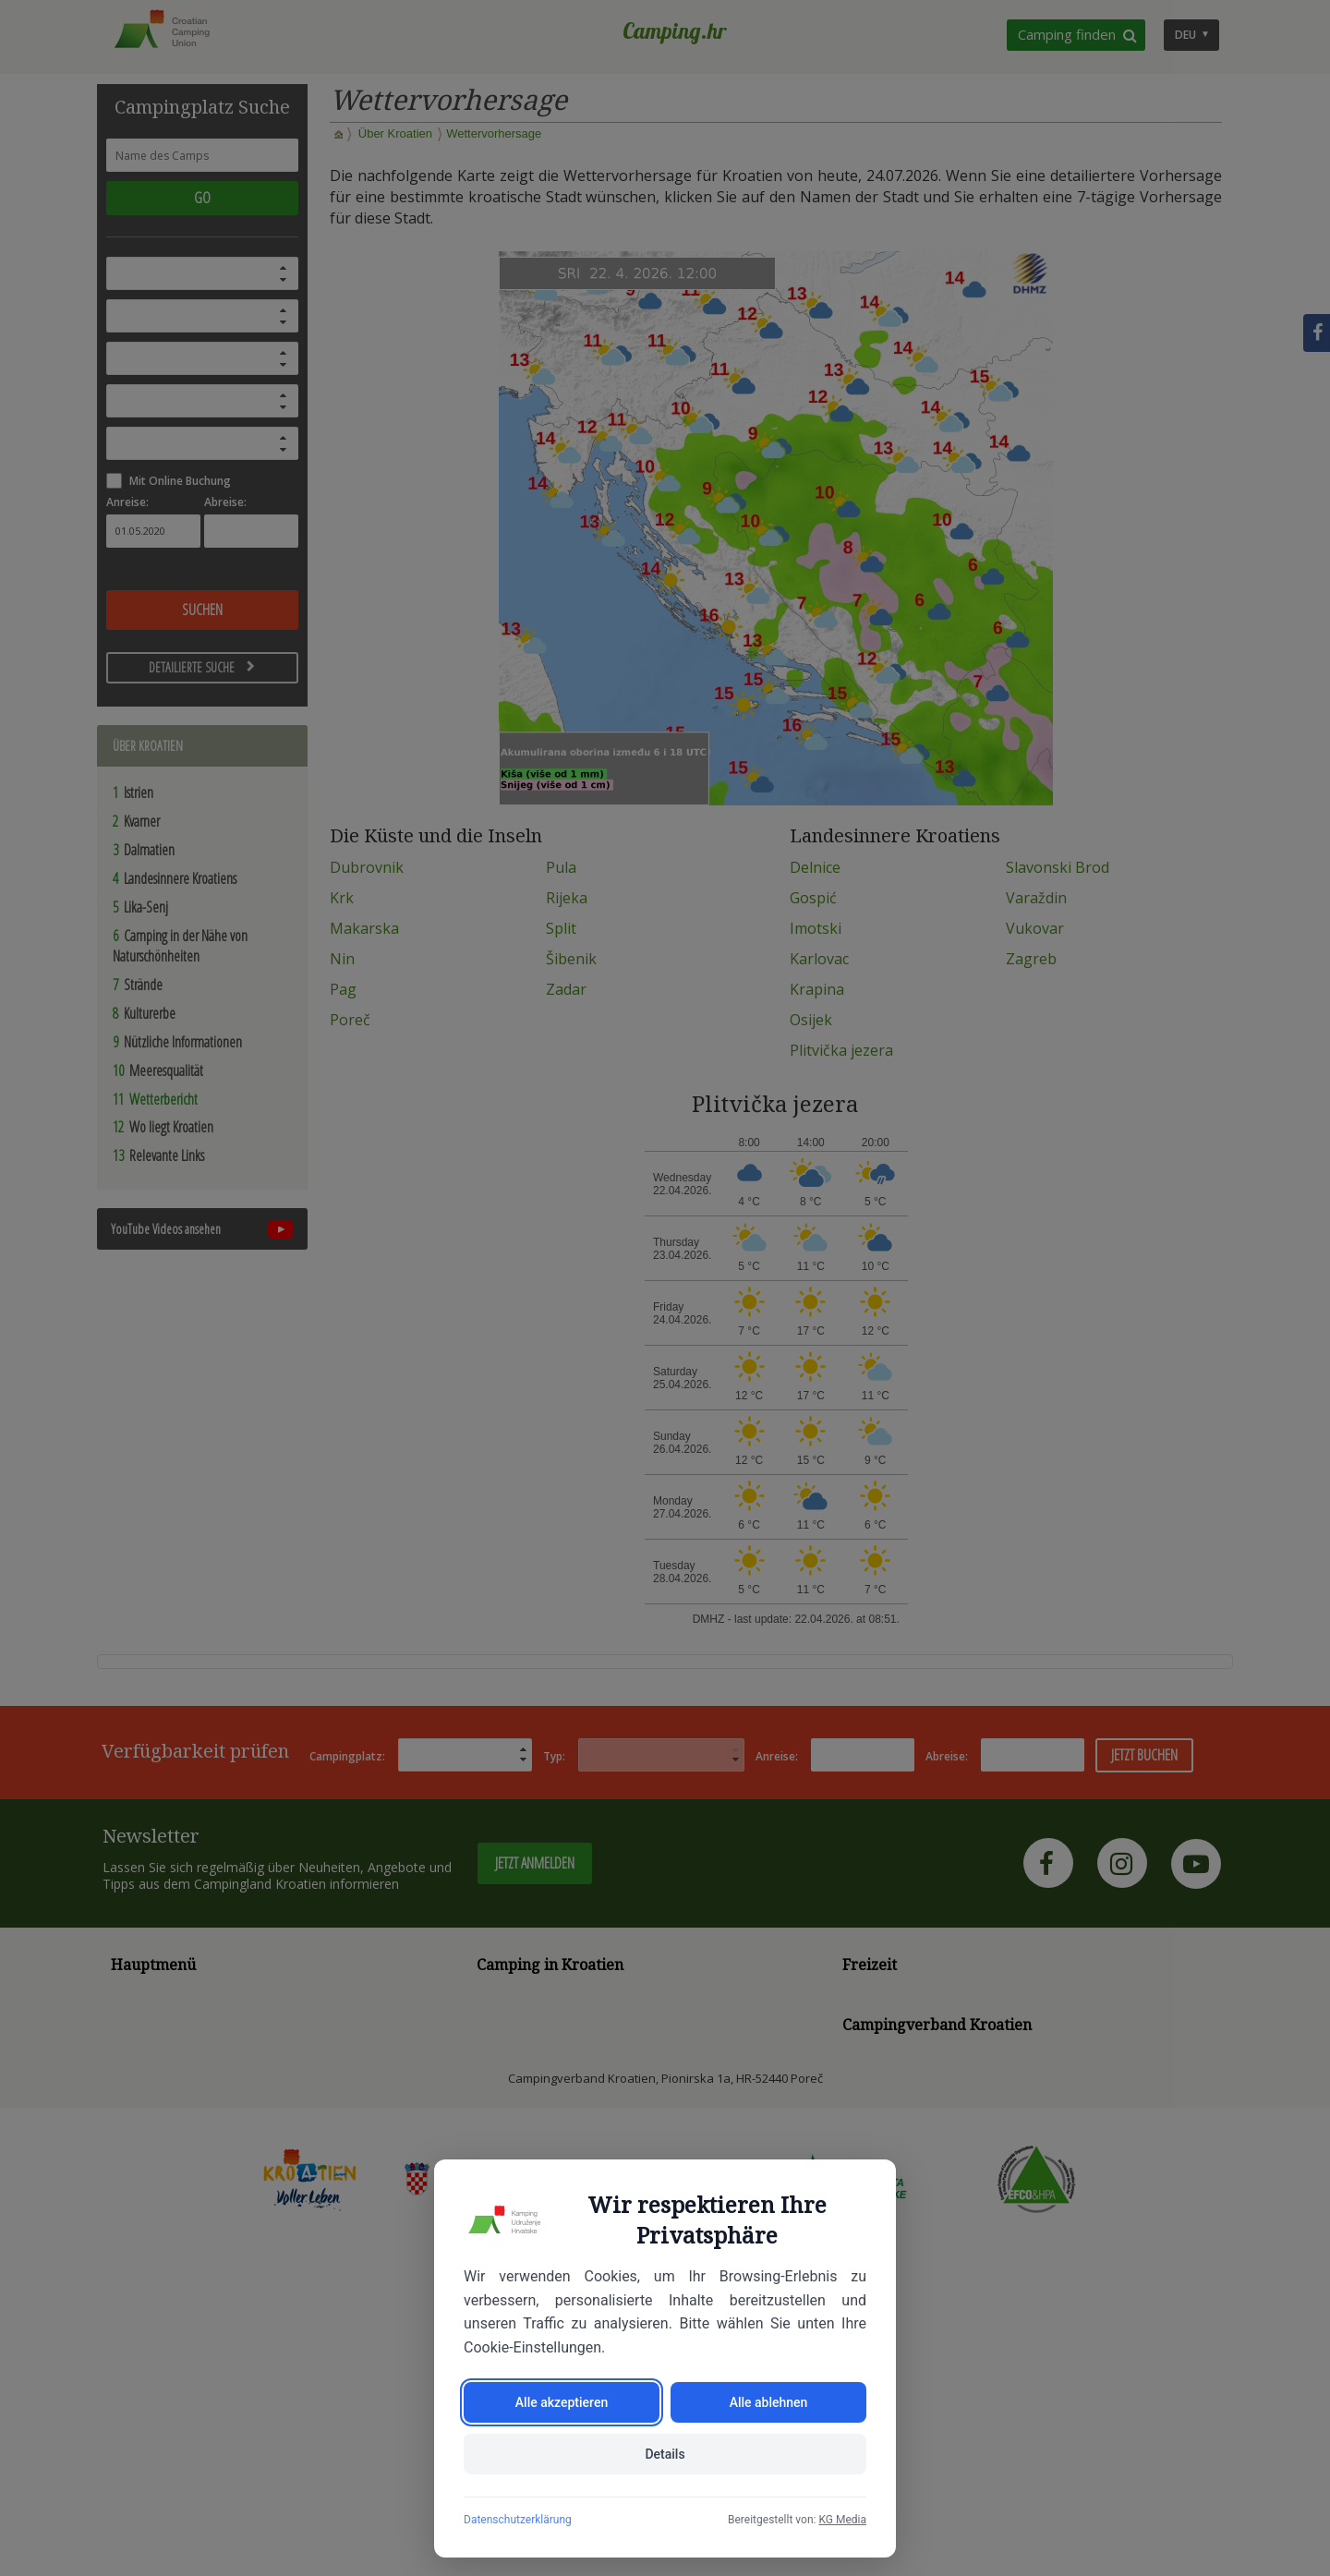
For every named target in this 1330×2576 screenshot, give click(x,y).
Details (664, 2454)
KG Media (842, 2519)
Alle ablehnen (769, 2402)
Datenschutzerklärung (518, 2519)
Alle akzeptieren (561, 2402)
